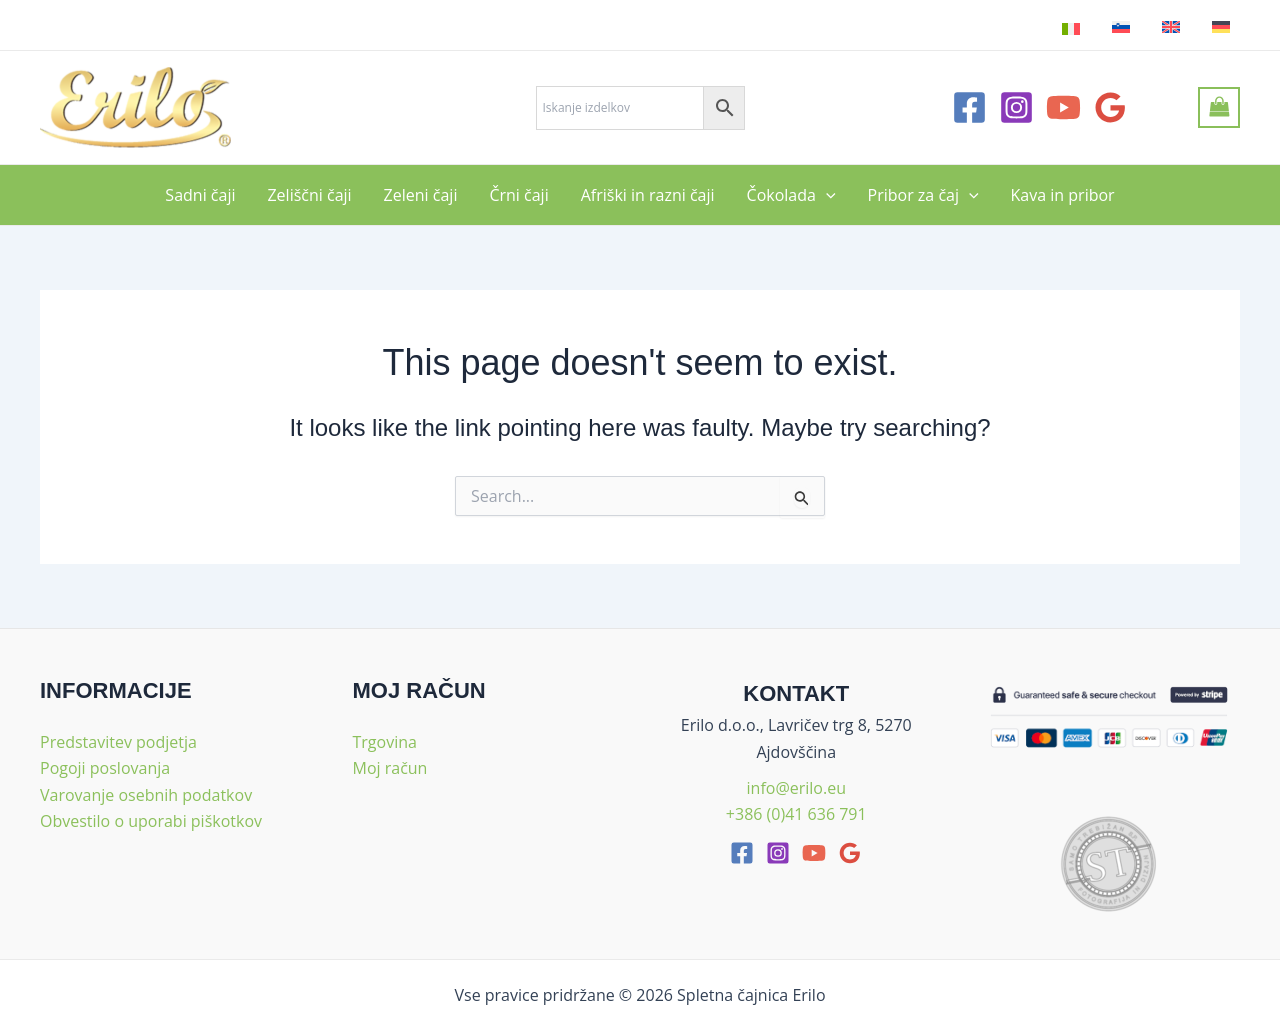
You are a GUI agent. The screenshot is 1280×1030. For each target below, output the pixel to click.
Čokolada (791, 195)
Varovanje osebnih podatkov (146, 795)
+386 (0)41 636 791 (796, 814)
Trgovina (385, 742)
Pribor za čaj (923, 195)
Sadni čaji (200, 195)
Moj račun (390, 768)
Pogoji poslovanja (105, 768)
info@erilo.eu (796, 788)
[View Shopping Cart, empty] (1219, 107)
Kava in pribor (1063, 195)
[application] (826, 195)
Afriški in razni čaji (648, 195)
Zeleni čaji (421, 195)
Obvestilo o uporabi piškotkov (151, 821)
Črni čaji (518, 195)
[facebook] (742, 853)
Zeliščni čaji (309, 195)
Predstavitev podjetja (118, 742)
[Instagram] (1016, 107)
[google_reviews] (850, 853)
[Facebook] (969, 107)
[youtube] (814, 853)
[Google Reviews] (1110, 107)
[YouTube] (1063, 107)
